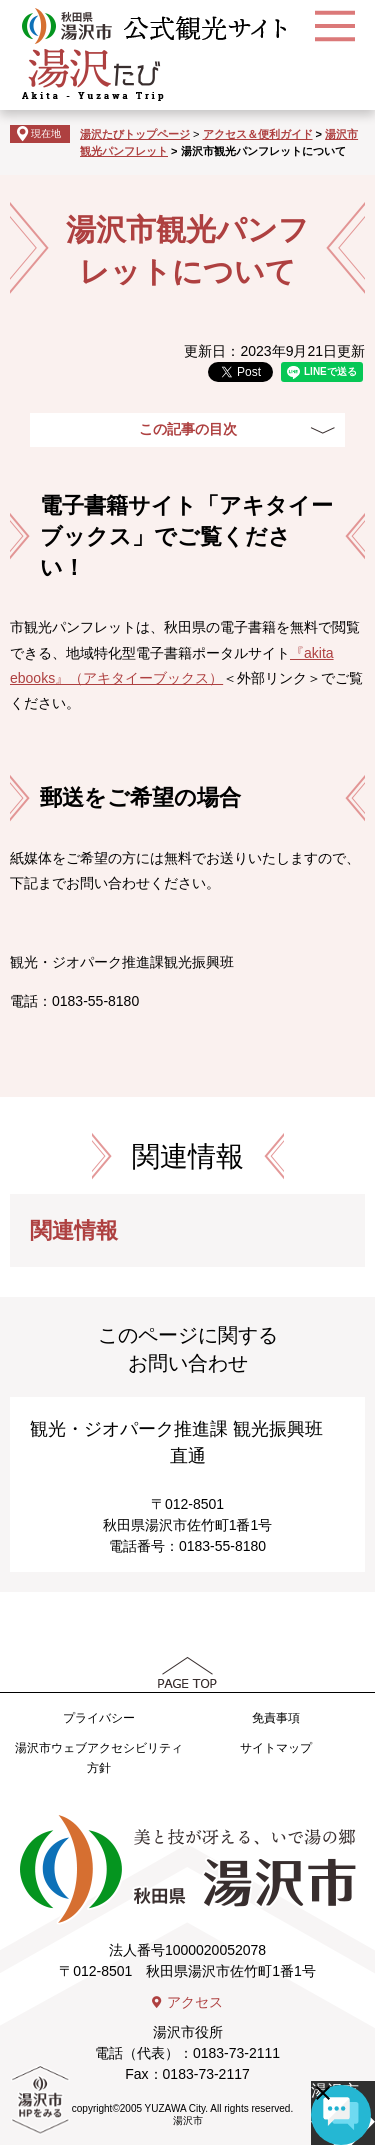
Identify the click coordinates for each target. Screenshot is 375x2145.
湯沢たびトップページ (135, 134)
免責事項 (276, 1718)
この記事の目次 (188, 429)
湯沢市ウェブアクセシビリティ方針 (99, 1758)
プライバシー (99, 1718)
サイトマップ (276, 1748)
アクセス (195, 2002)
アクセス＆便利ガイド (258, 134)
